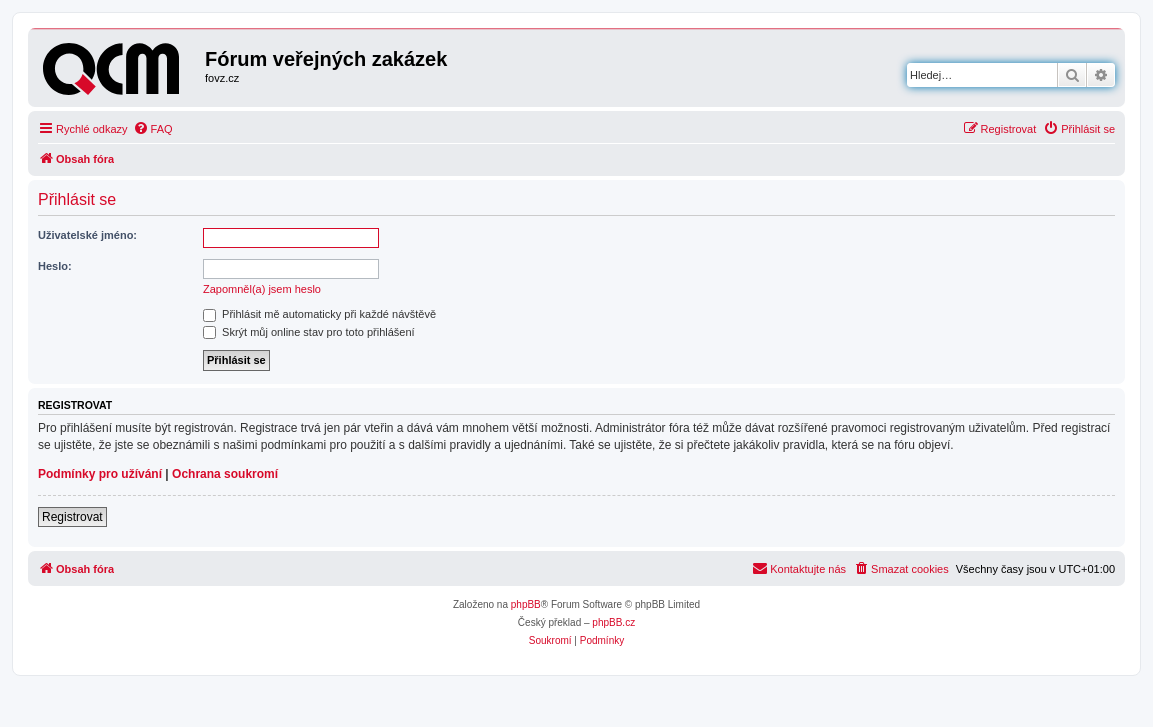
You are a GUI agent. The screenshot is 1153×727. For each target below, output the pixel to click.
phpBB (526, 604)
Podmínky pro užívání (100, 474)
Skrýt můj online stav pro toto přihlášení (309, 332)
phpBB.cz (613, 622)
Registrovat (72, 517)
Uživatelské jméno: (87, 235)
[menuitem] (153, 129)
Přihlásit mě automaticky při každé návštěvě (319, 314)
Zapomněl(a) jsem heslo (262, 289)
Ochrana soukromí (225, 474)
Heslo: (55, 266)
